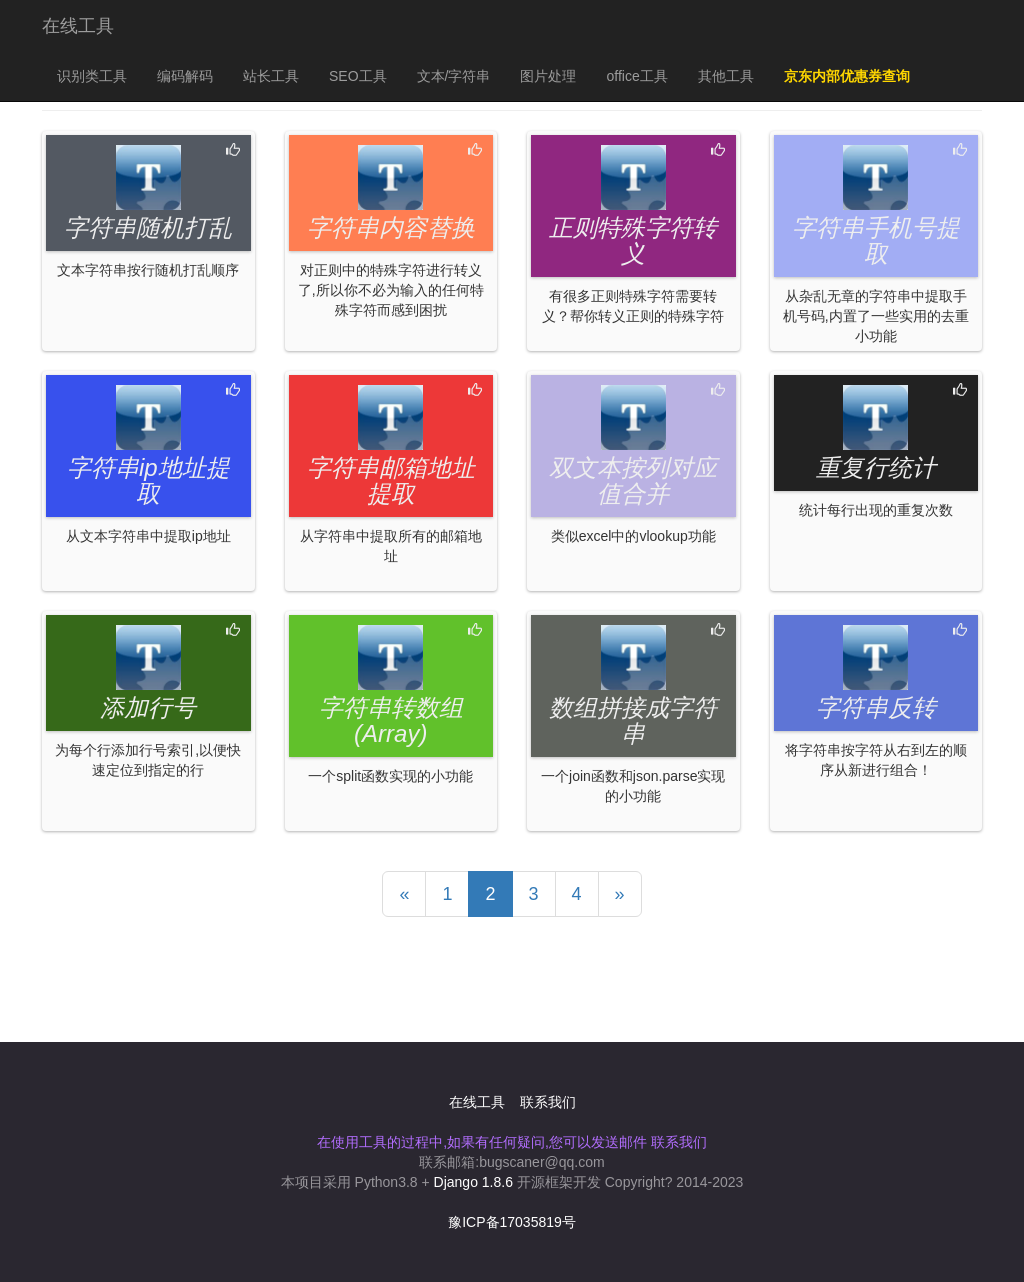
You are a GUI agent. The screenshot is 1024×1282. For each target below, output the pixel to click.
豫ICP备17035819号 (512, 1222)
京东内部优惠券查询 (847, 76)
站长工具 (271, 76)
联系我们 (548, 1102)
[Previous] (404, 894)
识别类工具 (92, 76)
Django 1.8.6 (473, 1182)
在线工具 (78, 26)
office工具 (636, 76)
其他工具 (726, 76)
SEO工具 (358, 76)
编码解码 (185, 76)
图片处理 (548, 76)
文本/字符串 (454, 76)
